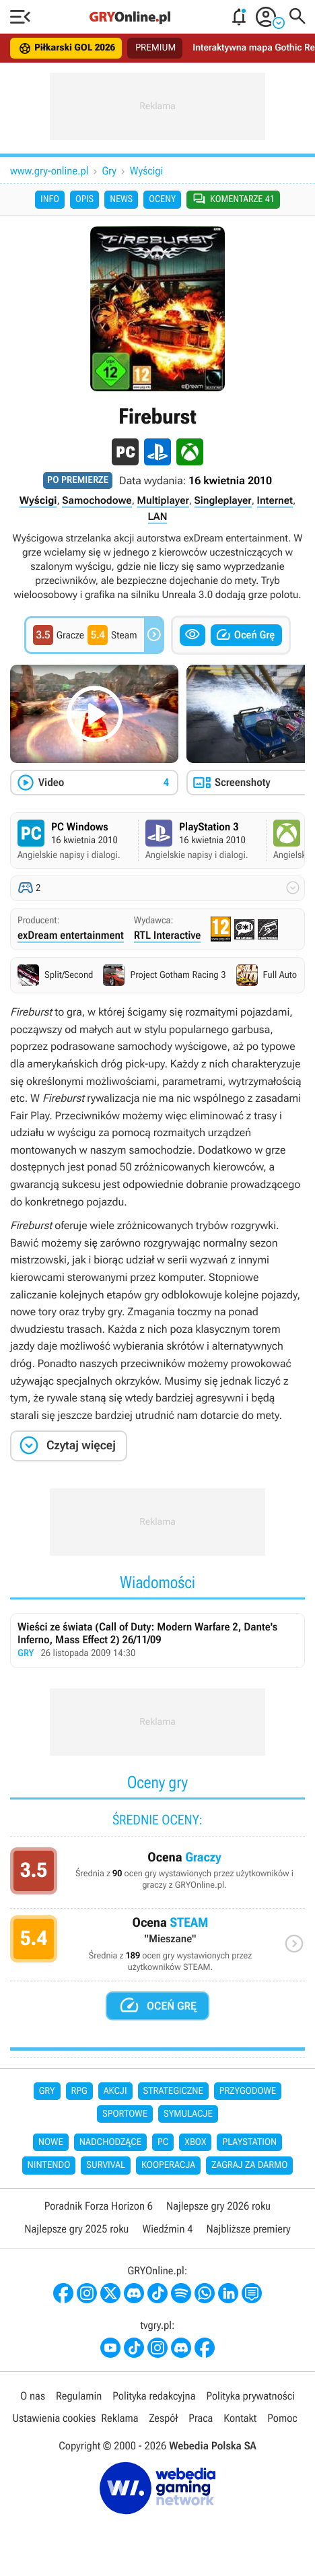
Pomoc (282, 2418)
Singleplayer (223, 500)
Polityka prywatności (250, 2395)
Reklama (119, 2418)
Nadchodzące (110, 2142)
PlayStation (249, 2142)
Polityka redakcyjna (153, 2395)
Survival (105, 2165)
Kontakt (239, 2418)
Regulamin (79, 2395)
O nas (32, 2395)
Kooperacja (168, 2165)
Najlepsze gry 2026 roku (218, 2206)
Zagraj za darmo (249, 2165)
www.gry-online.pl (49, 170)
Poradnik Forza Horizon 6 (98, 2206)
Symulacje (188, 2114)
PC (163, 2142)
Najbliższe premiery (248, 2228)
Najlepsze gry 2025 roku (76, 2228)
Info (49, 199)
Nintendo (49, 2165)
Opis (84, 199)
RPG (79, 2091)
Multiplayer (163, 500)
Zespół (163, 2418)
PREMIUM (155, 47)
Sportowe (124, 2114)
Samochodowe (96, 500)
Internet (275, 500)
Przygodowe (247, 2091)
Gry (109, 170)
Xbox (195, 2142)
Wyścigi (146, 170)
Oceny (162, 199)
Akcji (115, 2091)
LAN (158, 516)
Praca (200, 2418)
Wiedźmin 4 (167, 2228)
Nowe (50, 2142)
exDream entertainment (71, 935)
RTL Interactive (167, 935)
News (121, 199)
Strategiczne (173, 2091)
